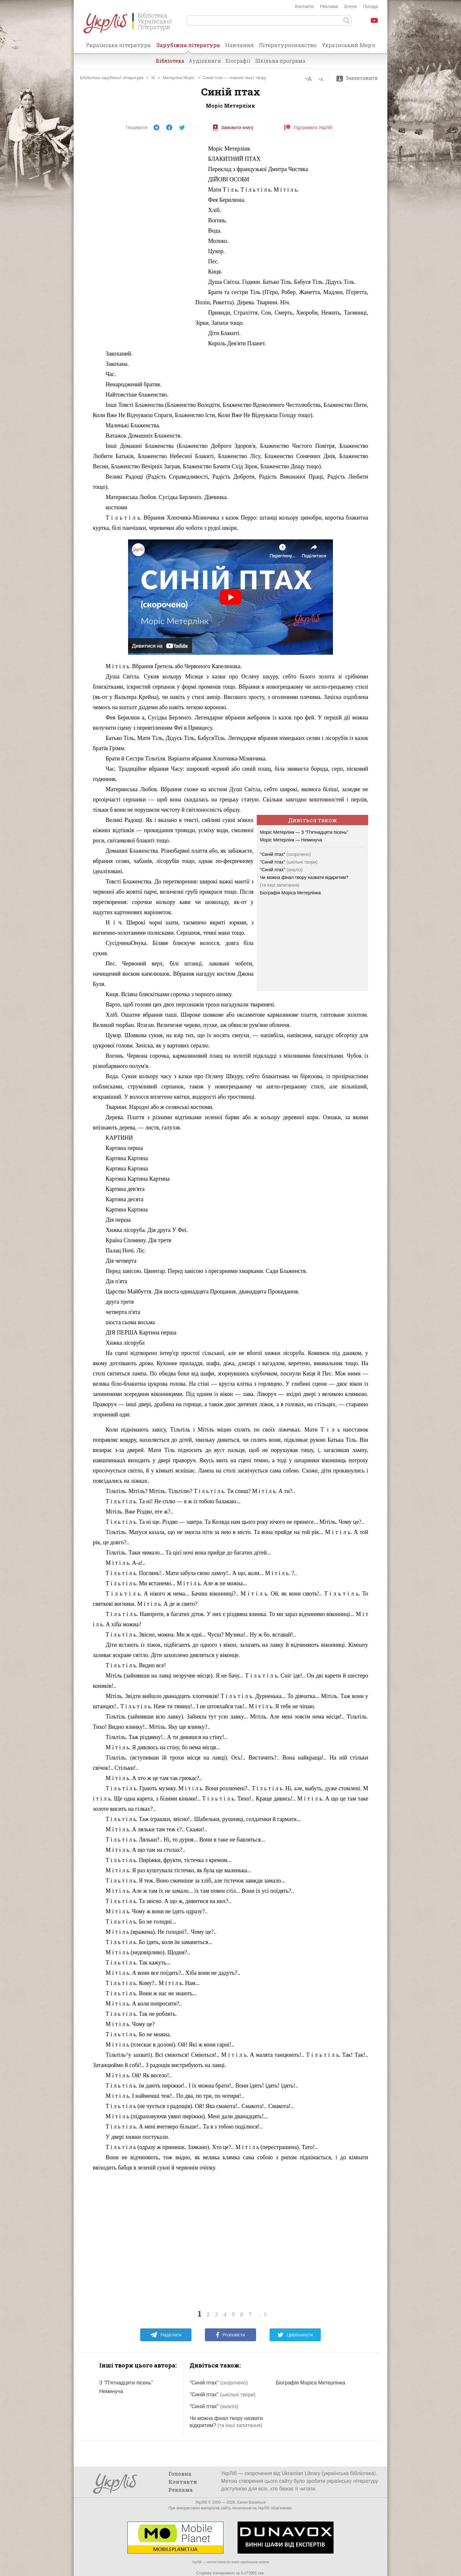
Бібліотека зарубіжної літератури (111, 77)
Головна (179, 2473)
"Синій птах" (285, 854)
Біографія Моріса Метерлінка (290, 892)
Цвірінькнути (295, 2335)
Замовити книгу (233, 127)
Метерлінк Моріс (178, 77)
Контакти (304, 6)
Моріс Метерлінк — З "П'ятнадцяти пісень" (304, 832)
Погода (370, 6)
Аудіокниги (205, 60)
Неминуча (111, 2391)
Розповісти (230, 2335)
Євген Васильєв (251, 2502)
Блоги (350, 6)
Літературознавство (288, 45)
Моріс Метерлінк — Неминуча (291, 839)
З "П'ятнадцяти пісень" (126, 2382)
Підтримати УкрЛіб (308, 127)
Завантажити (359, 78)
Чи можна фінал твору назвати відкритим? (304, 877)
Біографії (238, 60)
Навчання (239, 45)
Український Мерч (348, 45)
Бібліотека (170, 60)
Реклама (329, 6)
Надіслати (166, 2335)
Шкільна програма (280, 60)
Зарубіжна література (188, 47)
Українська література (118, 45)
